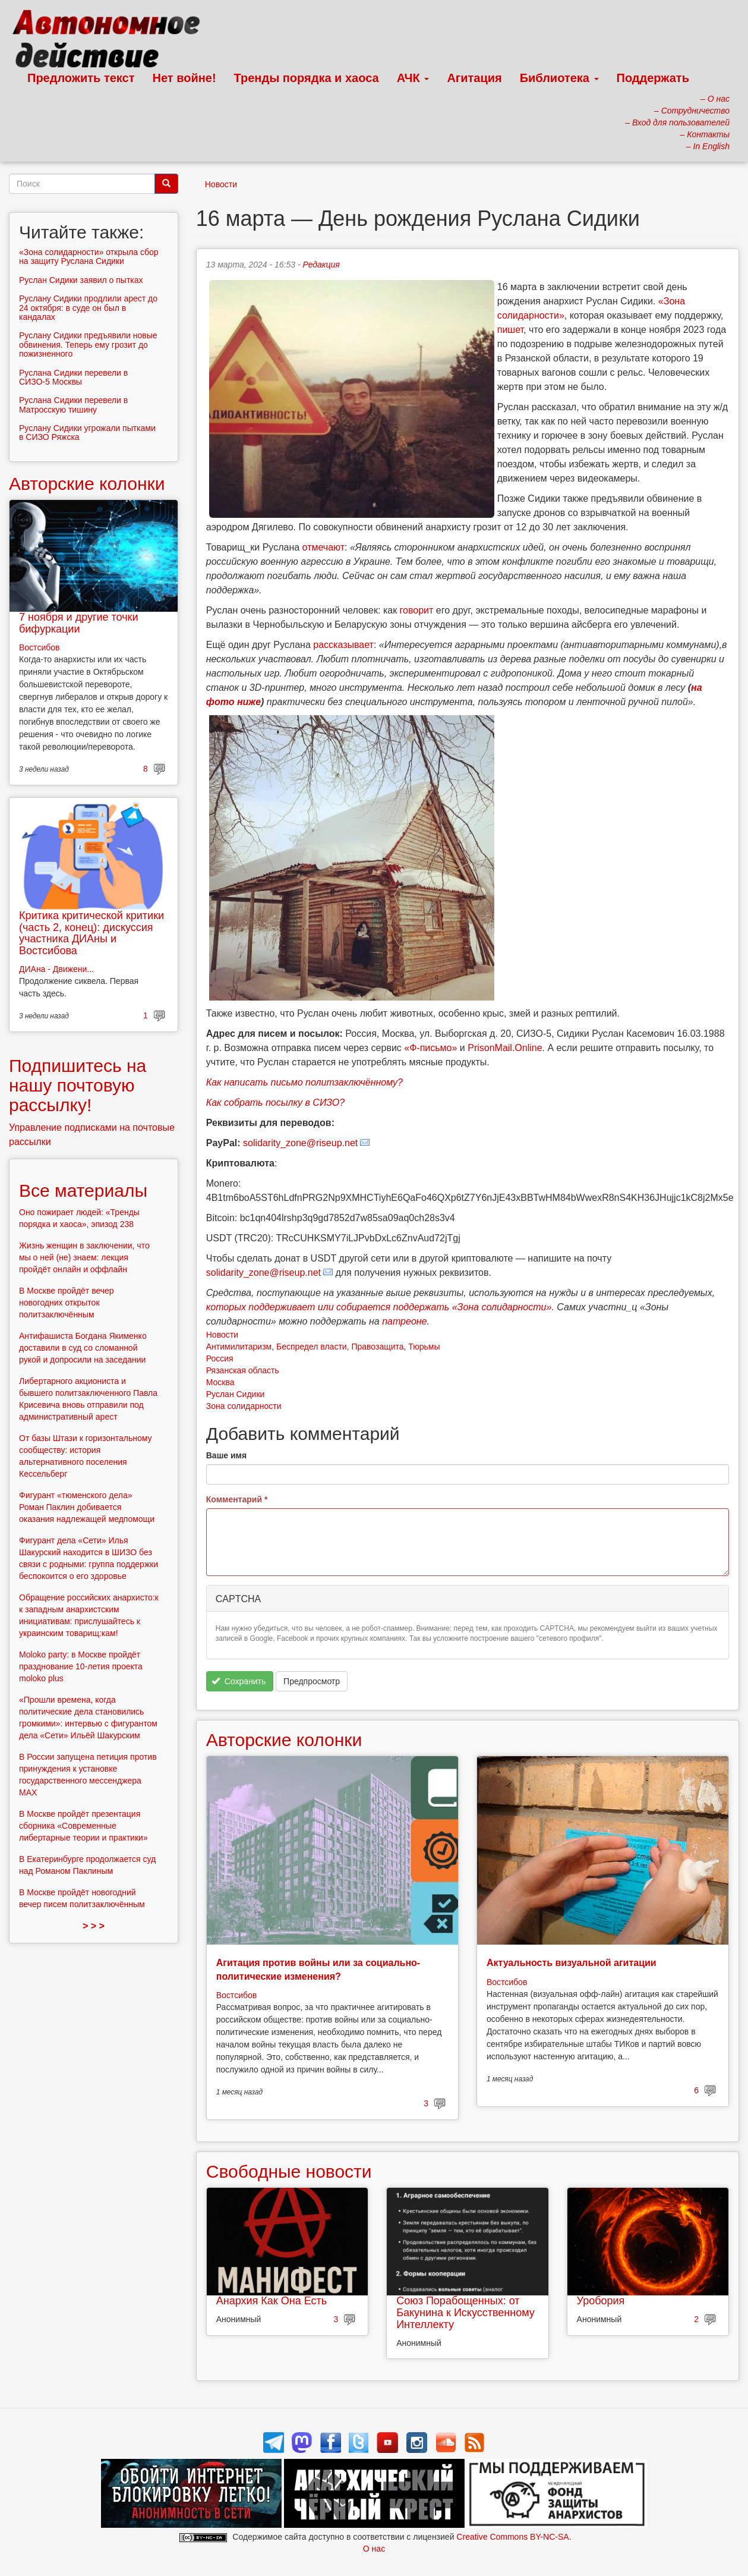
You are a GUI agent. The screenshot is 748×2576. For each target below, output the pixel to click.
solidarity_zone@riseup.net (300, 1143)
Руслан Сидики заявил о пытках (81, 280)
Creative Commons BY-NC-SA (512, 2537)
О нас (374, 2548)
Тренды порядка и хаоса (306, 77)
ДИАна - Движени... (56, 969)
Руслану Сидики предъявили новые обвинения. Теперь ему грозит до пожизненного (88, 344)
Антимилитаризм (239, 1346)
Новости (221, 184)
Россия (219, 1358)
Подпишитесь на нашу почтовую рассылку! (77, 1085)
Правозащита (377, 1346)
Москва (220, 1382)
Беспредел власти (311, 1346)
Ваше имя (226, 1455)
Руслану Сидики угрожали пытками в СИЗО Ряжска (87, 432)
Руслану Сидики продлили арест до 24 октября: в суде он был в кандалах (88, 308)
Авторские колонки (284, 1740)
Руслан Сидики (235, 1394)
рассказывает (343, 645)
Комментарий (237, 1499)
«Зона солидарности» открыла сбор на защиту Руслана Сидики (89, 256)
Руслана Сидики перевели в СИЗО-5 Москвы (73, 377)
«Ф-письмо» (430, 1048)
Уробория (601, 2301)
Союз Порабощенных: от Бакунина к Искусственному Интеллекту (465, 2312)
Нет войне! (184, 77)
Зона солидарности (244, 1406)
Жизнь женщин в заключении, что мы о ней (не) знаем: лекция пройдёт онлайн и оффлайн (84, 1257)
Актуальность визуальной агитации (572, 1963)
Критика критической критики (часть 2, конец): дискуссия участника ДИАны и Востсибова (91, 933)
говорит (417, 610)
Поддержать (653, 77)
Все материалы (83, 1190)
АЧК (413, 77)
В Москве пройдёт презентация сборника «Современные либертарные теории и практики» (83, 1825)
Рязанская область (242, 1370)
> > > (94, 1926)
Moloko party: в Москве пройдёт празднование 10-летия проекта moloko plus (81, 1666)
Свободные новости (289, 2171)
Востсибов (236, 1995)
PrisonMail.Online (505, 1048)
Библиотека (559, 77)
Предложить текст (81, 77)
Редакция (321, 264)
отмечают (323, 547)
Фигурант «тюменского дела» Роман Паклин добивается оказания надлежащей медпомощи (86, 1507)
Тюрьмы (424, 1346)
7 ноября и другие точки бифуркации (78, 623)
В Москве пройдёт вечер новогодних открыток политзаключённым (66, 1302)
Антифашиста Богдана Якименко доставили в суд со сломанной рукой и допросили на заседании (83, 1347)
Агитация (474, 77)
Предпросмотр (311, 1681)
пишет (510, 330)
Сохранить (239, 1681)
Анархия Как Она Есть (271, 2301)
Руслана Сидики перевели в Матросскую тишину (73, 404)
